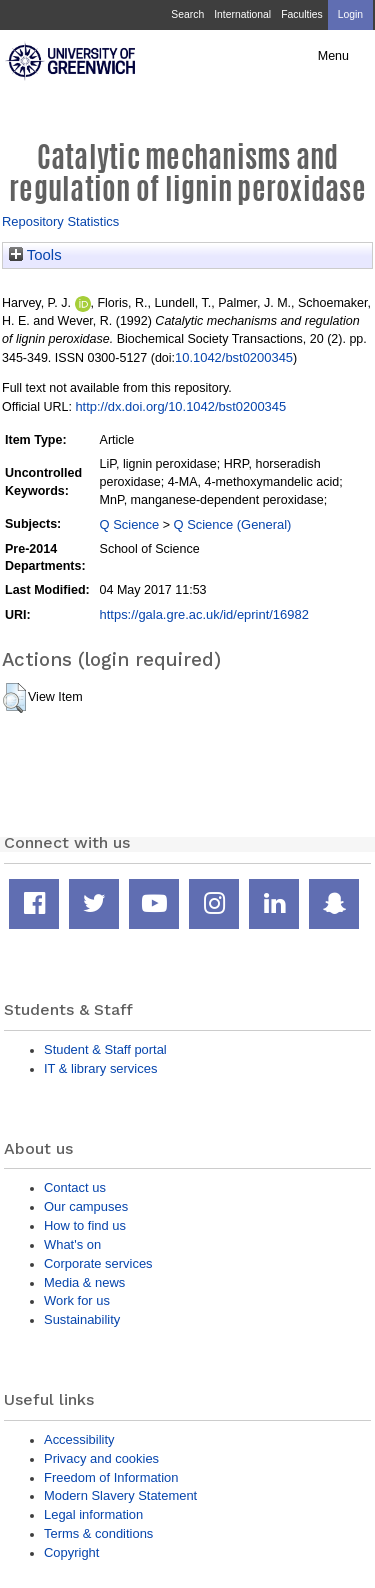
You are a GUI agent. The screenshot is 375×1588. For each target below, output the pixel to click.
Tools (35, 255)
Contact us (75, 1187)
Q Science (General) (232, 524)
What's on (72, 1244)
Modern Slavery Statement (120, 1495)
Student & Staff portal (105, 1049)
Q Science (130, 524)
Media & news (84, 1282)
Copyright (71, 1552)
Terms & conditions (98, 1533)
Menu (333, 56)
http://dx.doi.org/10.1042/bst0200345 (180, 406)
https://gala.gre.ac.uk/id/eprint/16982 (204, 614)
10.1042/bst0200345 (234, 357)
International (242, 14)
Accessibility (79, 1439)
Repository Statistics (60, 221)
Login (350, 14)
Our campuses (86, 1206)
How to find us (85, 1225)
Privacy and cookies (101, 1458)
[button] (14, 698)
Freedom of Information (111, 1477)
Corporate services (98, 1263)
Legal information (93, 1514)
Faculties (301, 14)
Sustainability (82, 1319)
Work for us (77, 1300)
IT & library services (100, 1068)
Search (187, 14)
